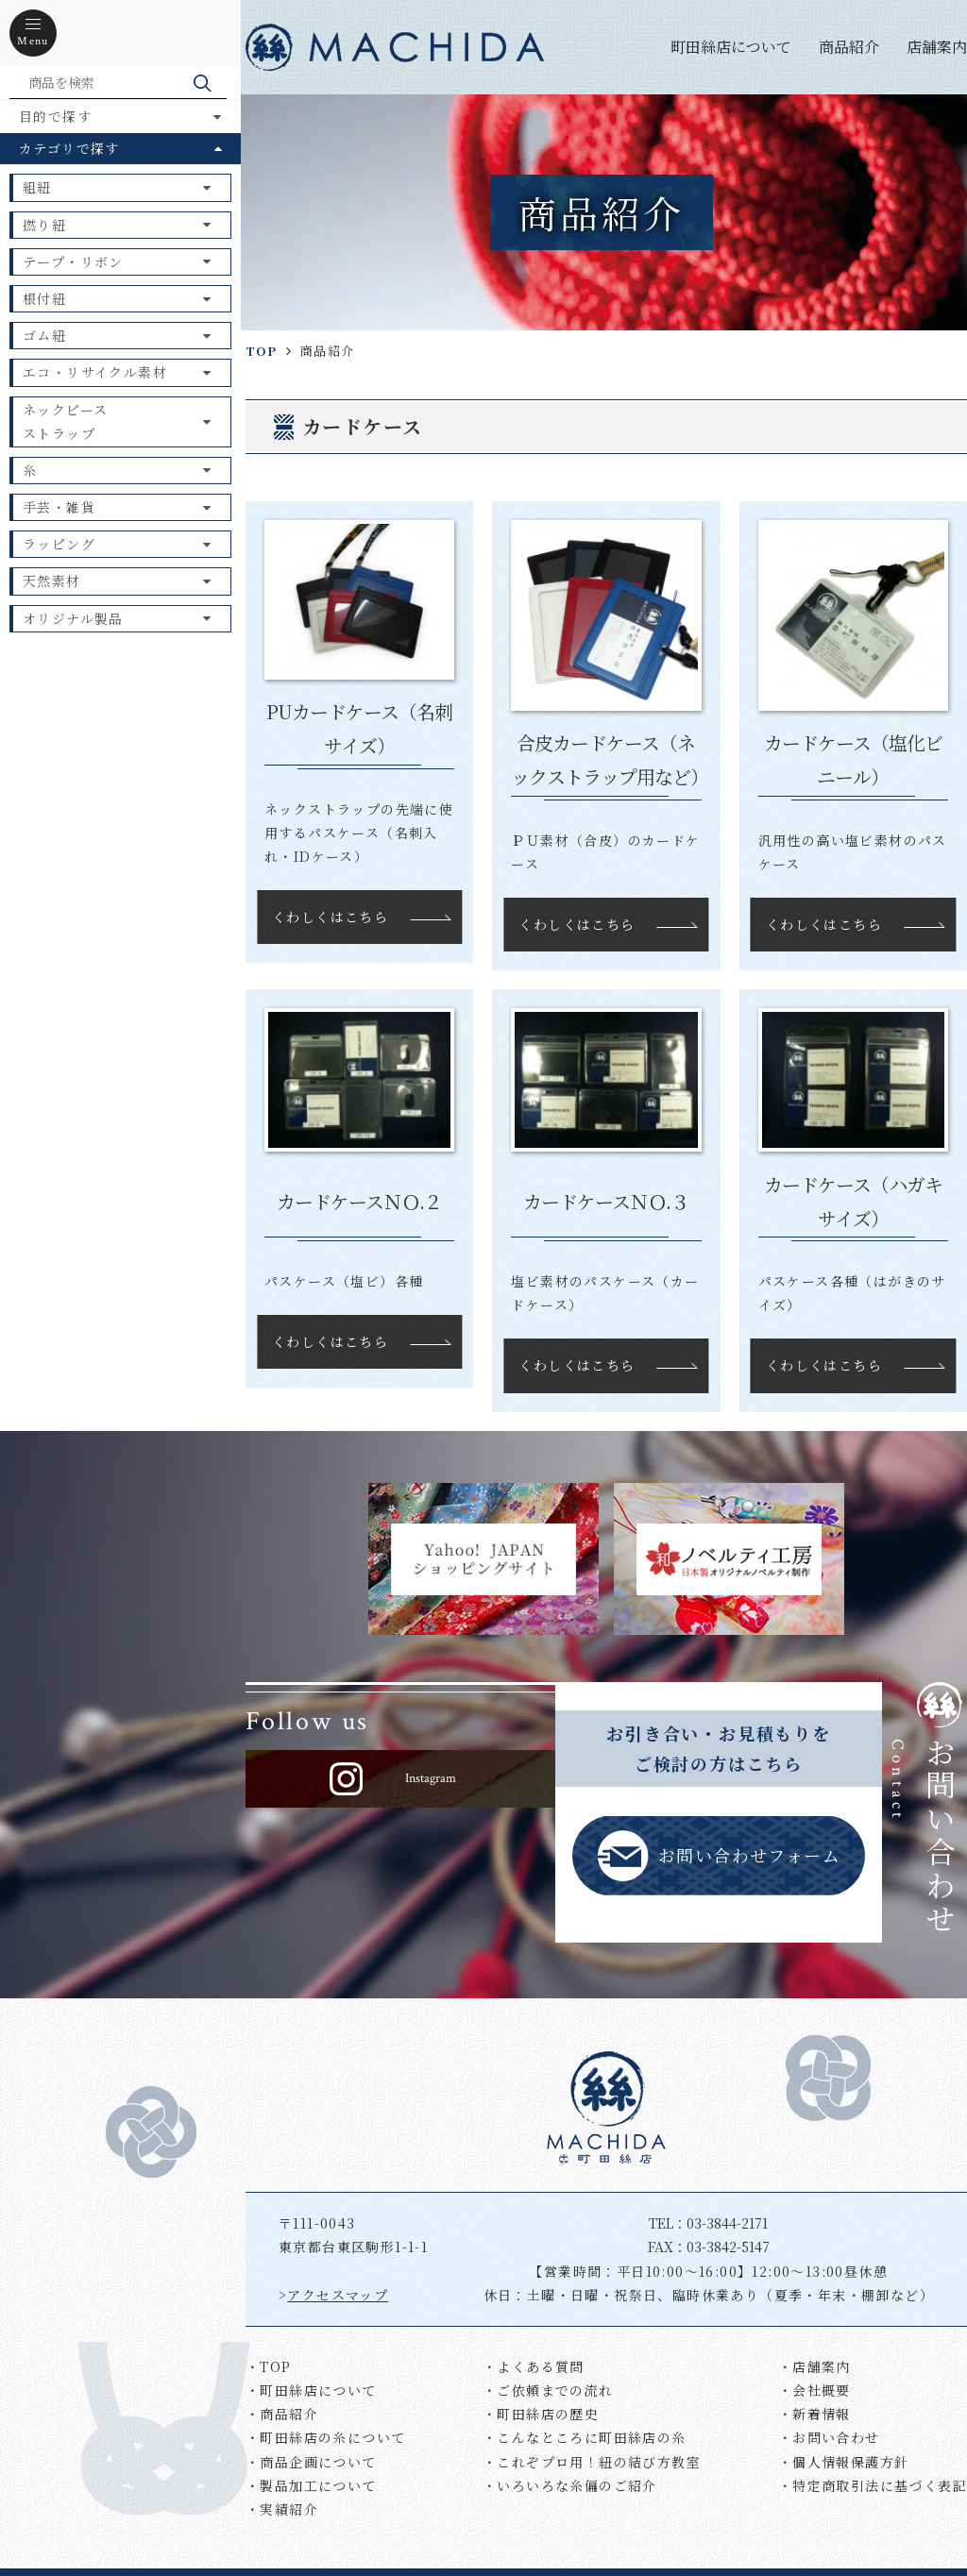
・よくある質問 (534, 2366)
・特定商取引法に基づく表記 (872, 2485)
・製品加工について (311, 2485)
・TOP (269, 2366)
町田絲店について (730, 47)
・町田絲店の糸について (325, 2437)
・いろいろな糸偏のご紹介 (570, 2485)
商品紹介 (849, 47)
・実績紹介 (282, 2509)
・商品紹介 (282, 2413)
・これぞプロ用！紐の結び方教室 (592, 2461)
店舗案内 (937, 47)
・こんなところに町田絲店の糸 (585, 2437)
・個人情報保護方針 (843, 2461)
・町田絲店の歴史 (541, 2413)
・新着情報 (814, 2413)
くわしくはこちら (330, 916)
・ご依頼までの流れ (548, 2390)
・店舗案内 (814, 2366)
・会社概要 (814, 2390)
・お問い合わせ (829, 2437)
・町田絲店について (311, 2390)
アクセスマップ (337, 2294)
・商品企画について (311, 2461)
